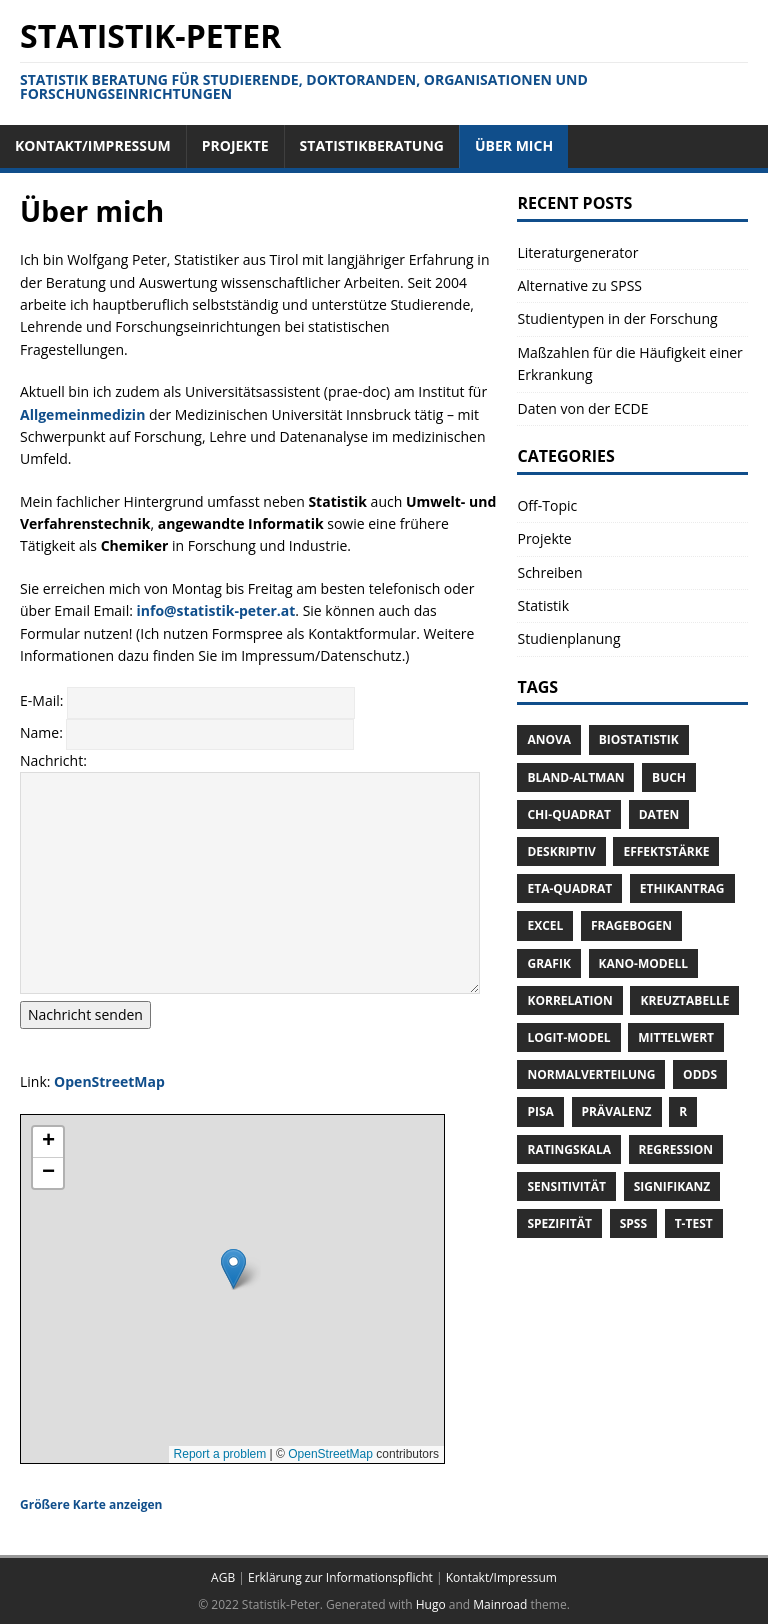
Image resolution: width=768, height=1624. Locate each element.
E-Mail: (43, 701)
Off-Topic (547, 505)
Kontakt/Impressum (501, 1577)
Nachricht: (53, 760)
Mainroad (500, 1604)
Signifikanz (672, 1186)
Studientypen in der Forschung (617, 318)
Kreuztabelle (684, 1000)
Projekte (544, 538)
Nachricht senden (85, 1014)
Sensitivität (566, 1186)
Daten (659, 814)
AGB (223, 1577)
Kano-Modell (643, 963)
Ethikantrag (682, 888)
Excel (545, 925)
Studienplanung (568, 638)
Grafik (548, 963)
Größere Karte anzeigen (91, 1504)
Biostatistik (639, 739)
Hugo (431, 1604)
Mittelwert (676, 1037)
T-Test (694, 1223)
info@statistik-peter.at (216, 610)
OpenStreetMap (109, 1081)
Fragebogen (631, 925)
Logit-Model (568, 1037)
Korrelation (569, 1000)
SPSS (633, 1223)
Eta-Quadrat (569, 888)
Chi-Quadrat (569, 814)
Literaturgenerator (577, 252)
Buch (669, 777)
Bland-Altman (575, 777)
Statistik (543, 605)
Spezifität (559, 1223)
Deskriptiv (561, 851)
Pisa (540, 1111)
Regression (676, 1149)
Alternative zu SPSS (579, 285)
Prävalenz (617, 1111)
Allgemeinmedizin (82, 414)
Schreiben (549, 572)
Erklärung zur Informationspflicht (340, 1577)
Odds (700, 1074)
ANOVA (549, 739)
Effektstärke (666, 851)
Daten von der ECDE (582, 408)
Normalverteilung (591, 1074)
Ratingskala (568, 1149)
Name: (43, 732)
